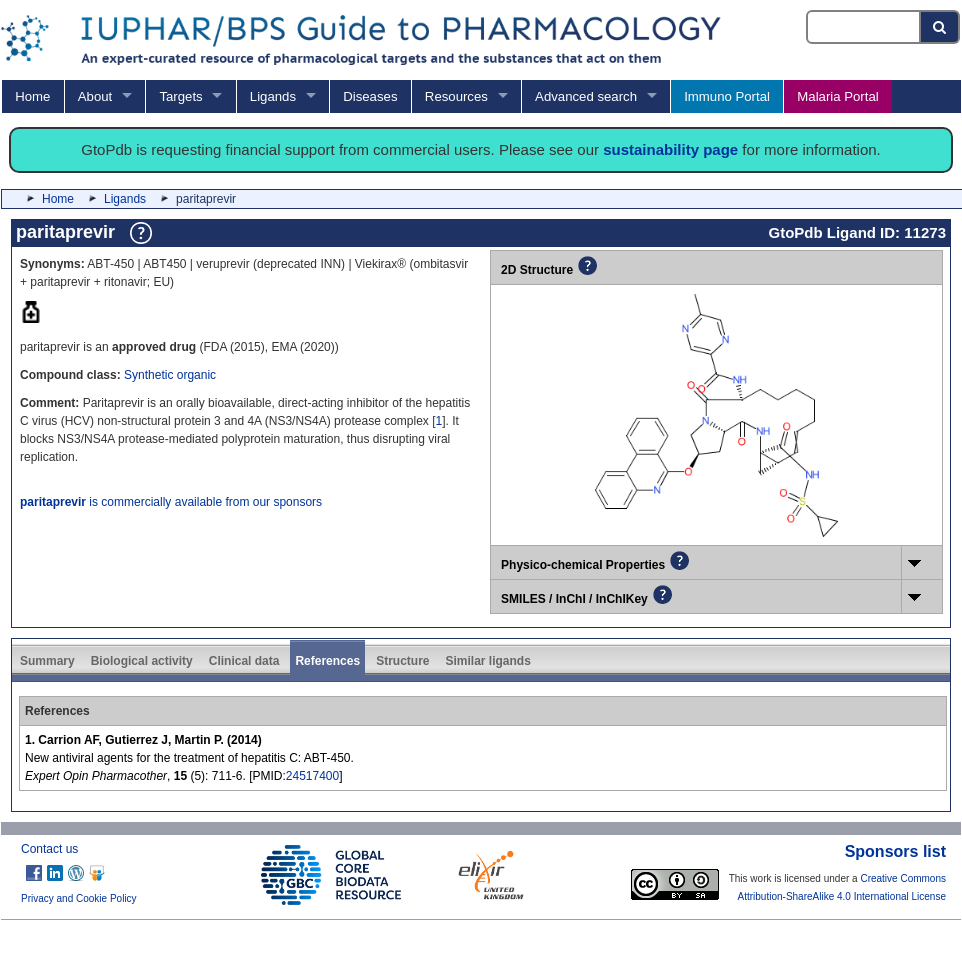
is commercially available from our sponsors (171, 502)
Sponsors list (895, 851)
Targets (180, 96)
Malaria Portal (837, 96)
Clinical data (244, 661)
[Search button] (940, 27)
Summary (47, 661)
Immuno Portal (727, 96)
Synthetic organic (170, 375)
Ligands (273, 96)
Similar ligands (487, 661)
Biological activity (142, 661)
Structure (402, 661)
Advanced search (586, 96)
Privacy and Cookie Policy (79, 898)
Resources (456, 96)
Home (32, 96)
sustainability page (670, 149)
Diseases (370, 96)
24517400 (312, 776)
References (327, 661)
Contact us (49, 849)
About (95, 96)
